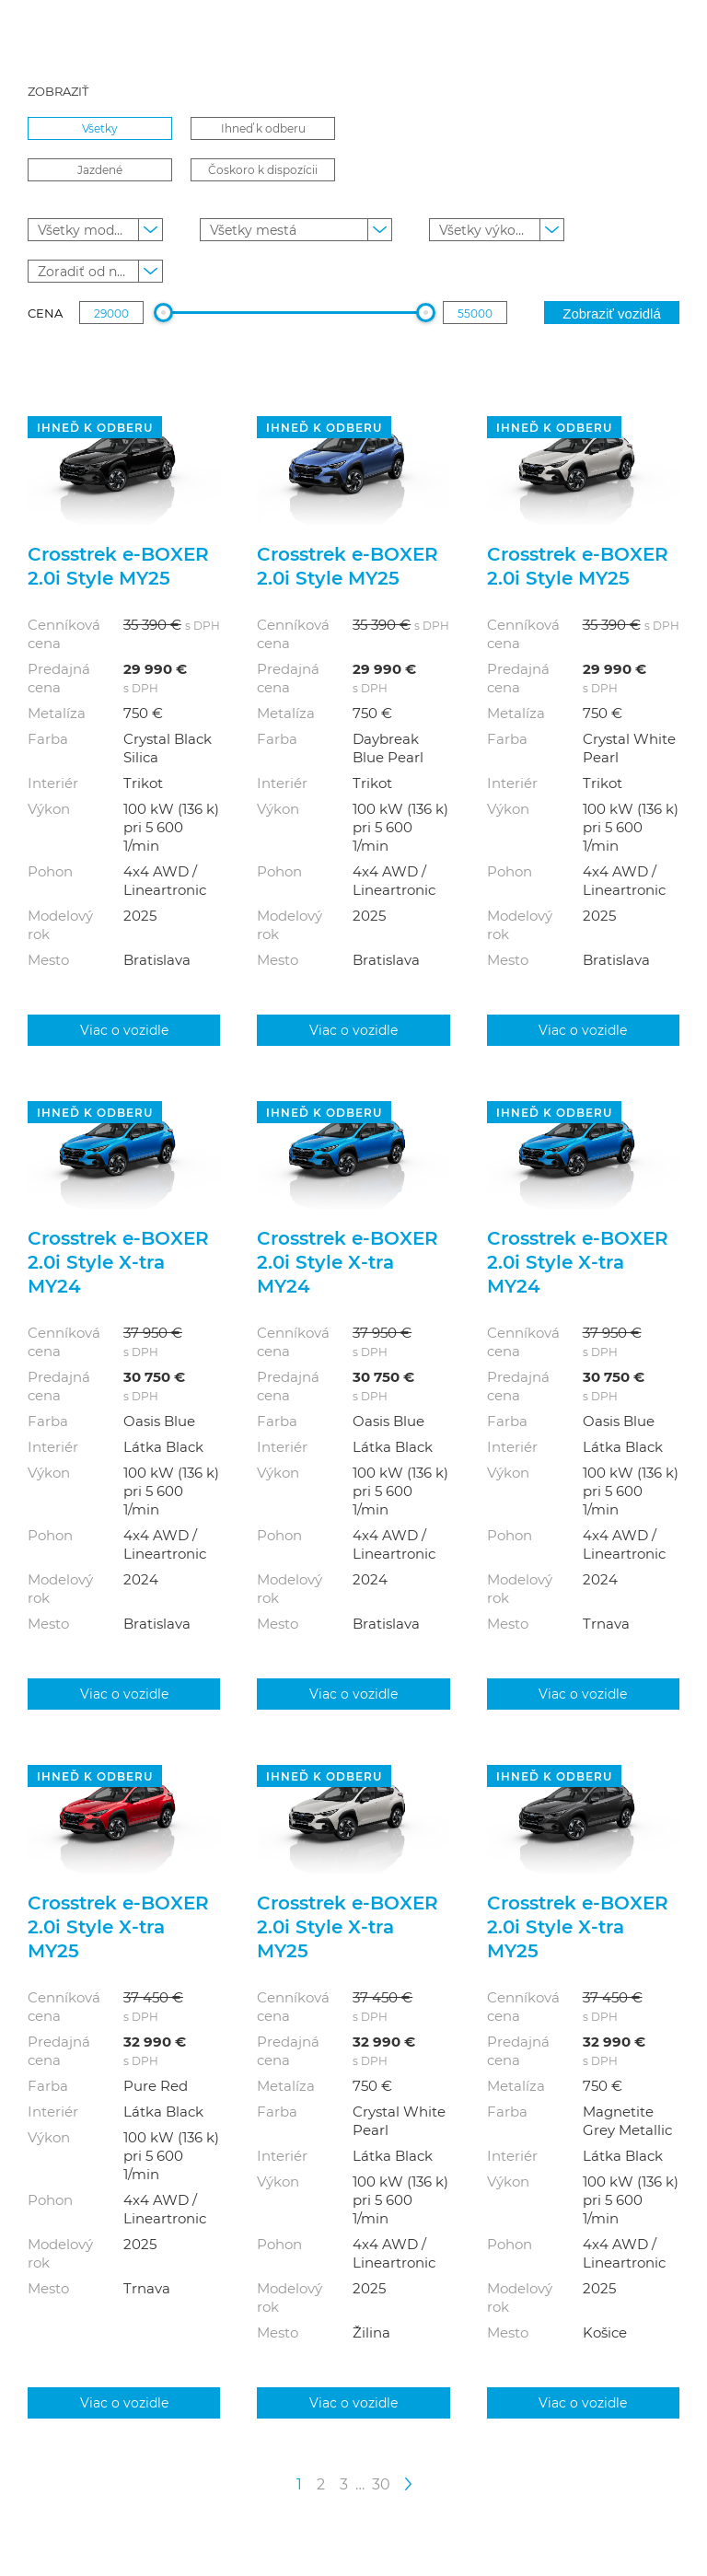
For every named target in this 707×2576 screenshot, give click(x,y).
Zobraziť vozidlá (611, 313)
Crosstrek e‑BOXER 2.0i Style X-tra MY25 (118, 1926)
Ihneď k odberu (263, 128)
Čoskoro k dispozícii (263, 169)
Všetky (100, 128)
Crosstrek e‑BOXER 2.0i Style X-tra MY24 (118, 1261)
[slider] (162, 312)
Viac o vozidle (124, 1030)
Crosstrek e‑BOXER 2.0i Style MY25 (118, 565)
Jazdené (99, 169)
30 (381, 2483)
